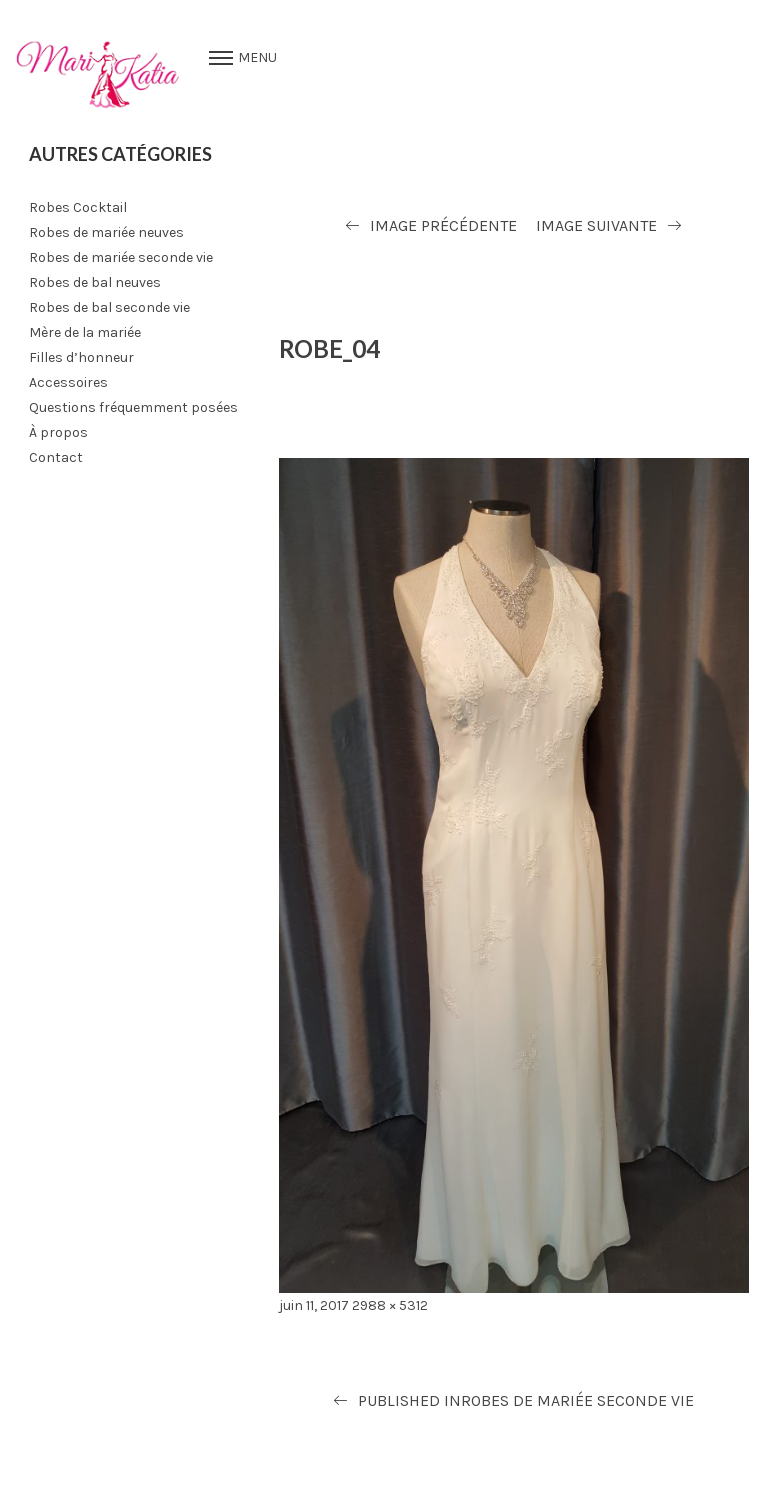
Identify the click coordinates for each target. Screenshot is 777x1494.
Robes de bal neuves (95, 282)
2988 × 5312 (390, 1305)
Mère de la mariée (85, 332)
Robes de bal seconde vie (109, 307)
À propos (58, 432)
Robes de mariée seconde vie (121, 257)
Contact (56, 457)
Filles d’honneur (81, 357)
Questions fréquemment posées (133, 407)
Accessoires (68, 382)
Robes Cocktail (78, 207)
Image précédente (443, 225)
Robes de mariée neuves (106, 232)
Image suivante (596, 225)
